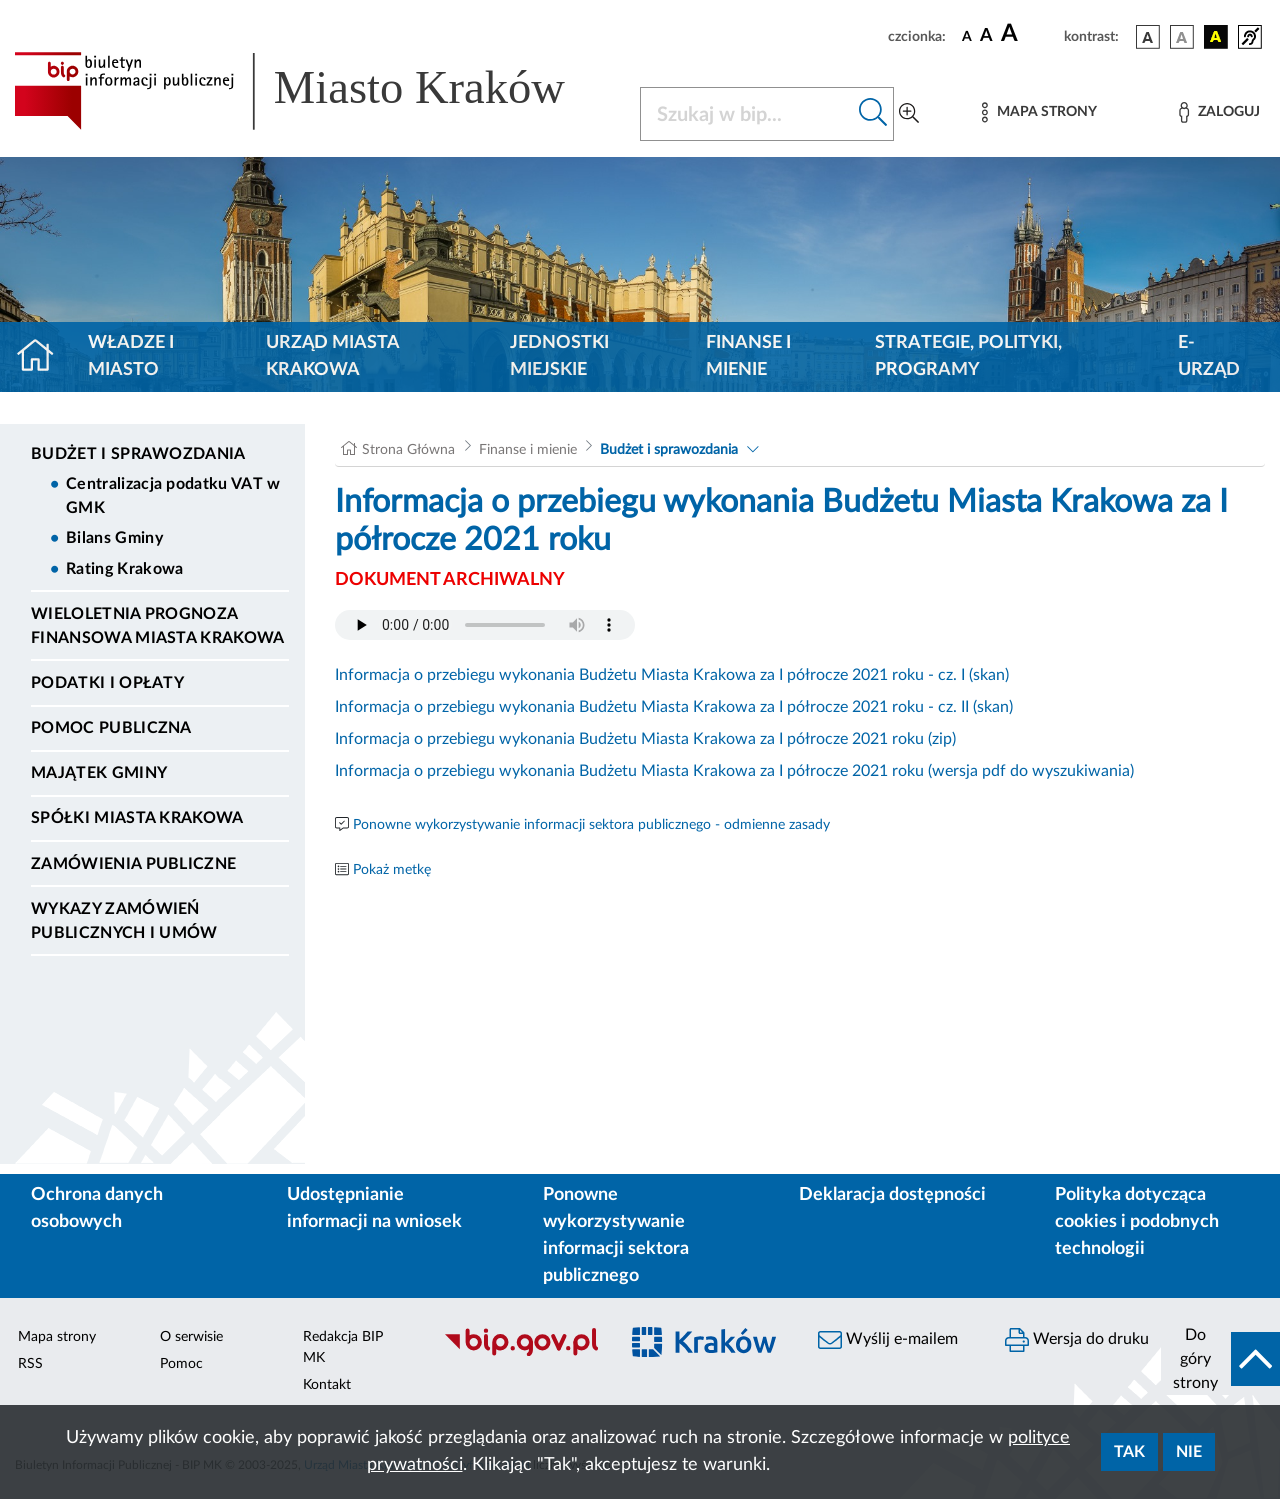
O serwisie (191, 1337)
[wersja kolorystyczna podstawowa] (1148, 37)
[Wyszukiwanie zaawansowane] (909, 114)
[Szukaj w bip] (873, 114)
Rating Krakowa (124, 569)
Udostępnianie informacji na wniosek (374, 1208)
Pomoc (181, 1364)
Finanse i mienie (748, 356)
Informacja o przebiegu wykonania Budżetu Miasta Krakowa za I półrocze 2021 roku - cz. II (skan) (674, 707)
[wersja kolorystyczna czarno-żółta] (1216, 37)
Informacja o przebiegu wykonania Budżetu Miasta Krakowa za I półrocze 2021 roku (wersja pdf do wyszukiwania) (734, 771)
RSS (30, 1364)
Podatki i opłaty (107, 683)
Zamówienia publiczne (133, 864)
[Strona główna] (43, 357)
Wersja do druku (1077, 1340)
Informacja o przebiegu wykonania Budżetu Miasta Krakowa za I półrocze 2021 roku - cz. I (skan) (672, 675)
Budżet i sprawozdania (138, 454)
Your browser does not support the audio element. (485, 625)
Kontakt (327, 1385)
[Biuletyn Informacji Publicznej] (520, 1353)
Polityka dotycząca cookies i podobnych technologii (1137, 1222)
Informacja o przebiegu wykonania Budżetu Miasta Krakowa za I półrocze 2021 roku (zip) (645, 739)
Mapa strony (57, 1337)
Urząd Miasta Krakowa (332, 356)
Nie (1189, 1452)
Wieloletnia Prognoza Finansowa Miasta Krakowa (158, 626)
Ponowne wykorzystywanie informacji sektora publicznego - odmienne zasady (591, 825)
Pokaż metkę (392, 870)
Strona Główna (408, 450)
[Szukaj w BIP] (747, 114)
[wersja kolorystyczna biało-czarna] (1182, 37)
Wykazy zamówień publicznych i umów (124, 921)
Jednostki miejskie (559, 356)
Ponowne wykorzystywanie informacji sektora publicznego (616, 1235)
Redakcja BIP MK (343, 1347)
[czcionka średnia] (986, 36)
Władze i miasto (131, 356)
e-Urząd (1209, 356)
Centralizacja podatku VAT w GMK (173, 496)
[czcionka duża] (1029, 34)
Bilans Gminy (114, 538)
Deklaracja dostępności (892, 1195)
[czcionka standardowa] (967, 36)
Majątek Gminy (99, 773)
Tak (1129, 1452)
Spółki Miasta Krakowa (137, 818)
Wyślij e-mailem (888, 1340)
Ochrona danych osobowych (97, 1208)
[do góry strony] (1220, 1359)
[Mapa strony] (1039, 112)
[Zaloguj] (1219, 112)
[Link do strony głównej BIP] (315, 91)
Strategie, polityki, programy (968, 356)
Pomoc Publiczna (111, 728)
